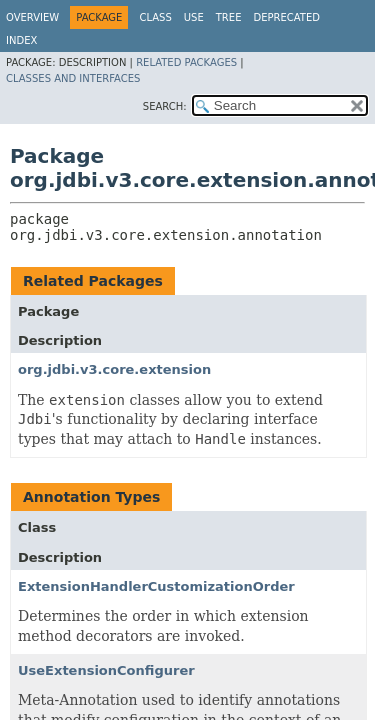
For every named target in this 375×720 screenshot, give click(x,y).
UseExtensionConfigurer (106, 670)
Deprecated (286, 17)
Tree (229, 17)
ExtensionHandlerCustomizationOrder (156, 586)
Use (194, 17)
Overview (32, 17)
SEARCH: (165, 106)
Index (21, 40)
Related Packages (186, 62)
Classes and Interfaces (73, 78)
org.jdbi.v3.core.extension (114, 369)
